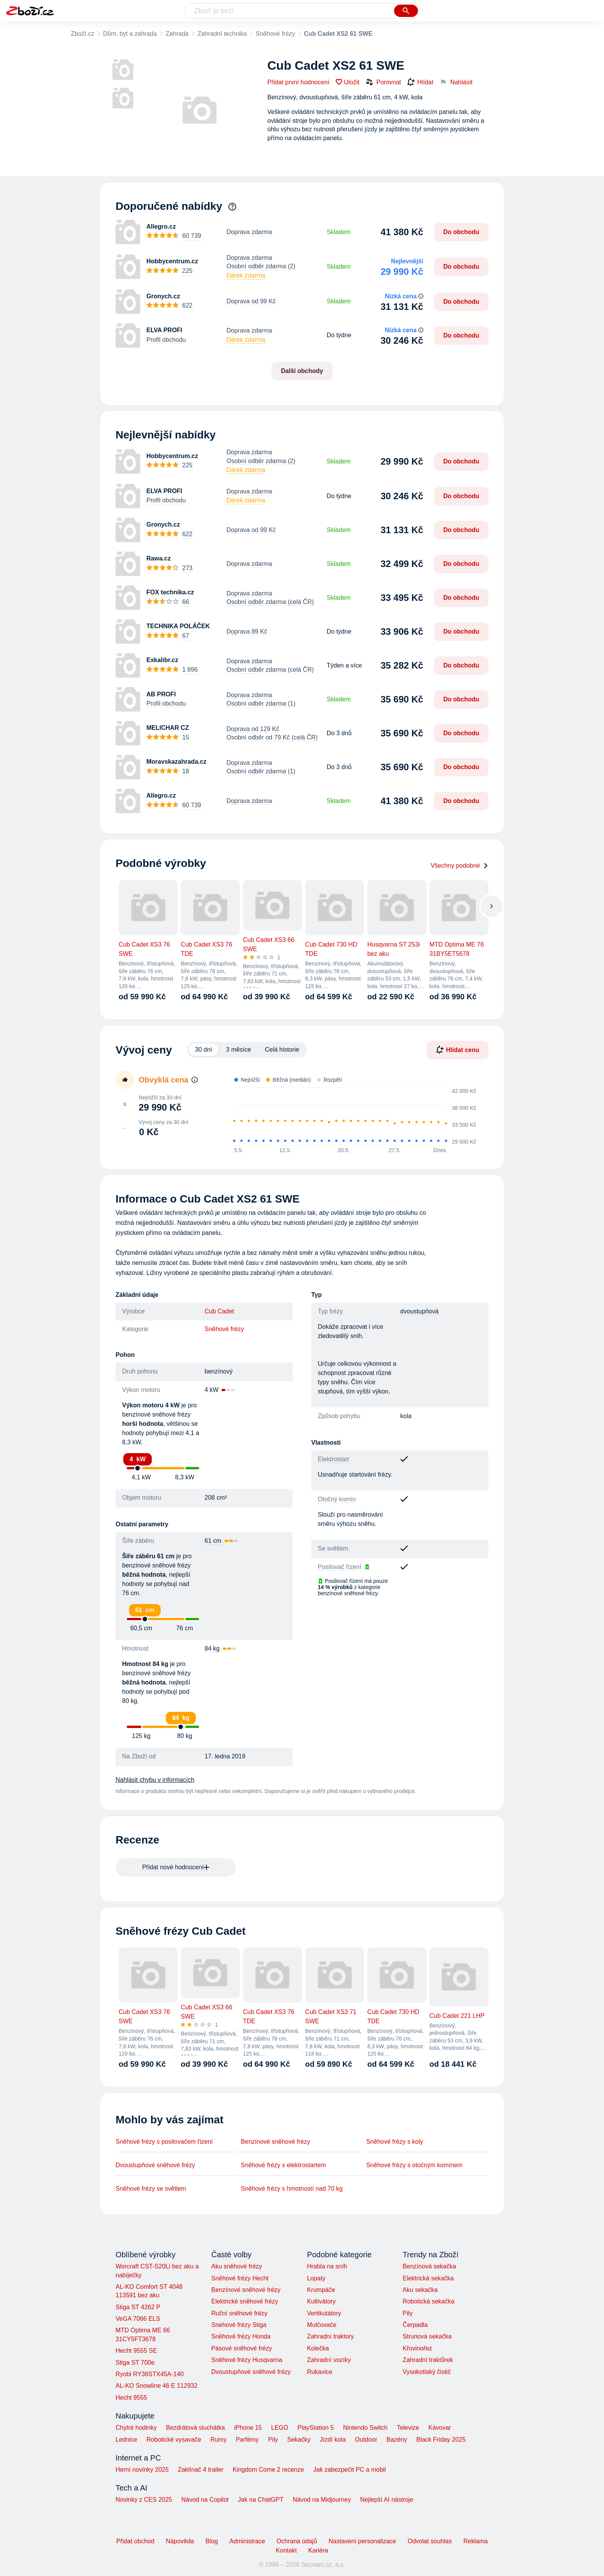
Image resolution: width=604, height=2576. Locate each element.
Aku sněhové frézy (236, 2266)
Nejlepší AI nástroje (386, 2499)
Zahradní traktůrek (428, 2360)
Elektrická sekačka (428, 2278)
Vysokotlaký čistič (427, 2372)
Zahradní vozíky (329, 2360)
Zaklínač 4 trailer (200, 2469)
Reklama (475, 2541)
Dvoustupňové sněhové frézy (155, 2165)
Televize (408, 2427)
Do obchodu (461, 232)
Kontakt (286, 2550)
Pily (408, 2313)
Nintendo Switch (365, 2427)
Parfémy (247, 2439)
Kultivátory (321, 2301)
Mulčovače (321, 2325)
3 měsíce (238, 1049)
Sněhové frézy (275, 33)
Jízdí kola (333, 2439)
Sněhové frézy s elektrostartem (283, 2165)
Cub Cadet (219, 1311)
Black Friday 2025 (441, 2439)
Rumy (218, 2439)
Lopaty (316, 2278)
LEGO (279, 2427)
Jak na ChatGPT (260, 2499)
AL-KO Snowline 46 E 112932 (157, 2385)
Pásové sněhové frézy (241, 2348)
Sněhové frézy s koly (394, 2141)
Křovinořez (417, 2348)
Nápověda (180, 2541)
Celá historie (282, 1049)
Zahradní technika (222, 33)
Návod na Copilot (205, 2499)
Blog (212, 2541)
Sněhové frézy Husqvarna (246, 2360)
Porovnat (383, 82)
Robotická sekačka (428, 2301)
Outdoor (366, 2439)
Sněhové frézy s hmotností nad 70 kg (291, 2188)
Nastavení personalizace (362, 2541)
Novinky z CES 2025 (144, 2499)
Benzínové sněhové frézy (275, 2141)
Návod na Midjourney (322, 2499)
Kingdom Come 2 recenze (268, 2469)
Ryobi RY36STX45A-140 (150, 2374)
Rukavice (319, 2372)
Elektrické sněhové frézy (244, 2301)
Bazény (396, 2439)
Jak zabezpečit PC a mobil (349, 2469)
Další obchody (302, 371)
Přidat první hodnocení (298, 82)
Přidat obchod (135, 2541)
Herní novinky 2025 (142, 2469)
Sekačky (298, 2439)
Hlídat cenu (457, 1050)
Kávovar (439, 2427)
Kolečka (318, 2348)
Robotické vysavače (173, 2439)
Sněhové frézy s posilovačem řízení (164, 2141)
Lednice (126, 2439)
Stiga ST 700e (135, 2362)
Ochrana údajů (297, 2541)
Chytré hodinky (136, 2427)
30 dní (203, 1049)
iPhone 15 (248, 2427)
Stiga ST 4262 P (138, 2307)
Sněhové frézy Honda (240, 2336)
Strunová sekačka (427, 2336)
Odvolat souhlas (430, 2541)
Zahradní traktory (330, 2336)
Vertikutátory (324, 2313)
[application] (351, 1117)
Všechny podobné (459, 865)
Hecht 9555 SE (136, 2350)
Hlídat (420, 82)
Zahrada (177, 33)
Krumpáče (321, 2290)
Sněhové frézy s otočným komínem (414, 2165)
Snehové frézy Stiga (238, 2325)
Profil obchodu (166, 339)
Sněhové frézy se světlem (151, 2188)
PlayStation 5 (315, 2427)
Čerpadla (415, 2325)
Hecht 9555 (131, 2397)
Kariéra (318, 2550)
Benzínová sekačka (429, 2266)
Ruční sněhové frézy (239, 2313)
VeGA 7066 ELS (138, 2318)
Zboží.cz (82, 33)
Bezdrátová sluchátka (195, 2427)
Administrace (247, 2541)
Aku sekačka (420, 2290)
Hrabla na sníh (327, 2266)
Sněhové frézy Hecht (239, 2278)
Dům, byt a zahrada (130, 33)
